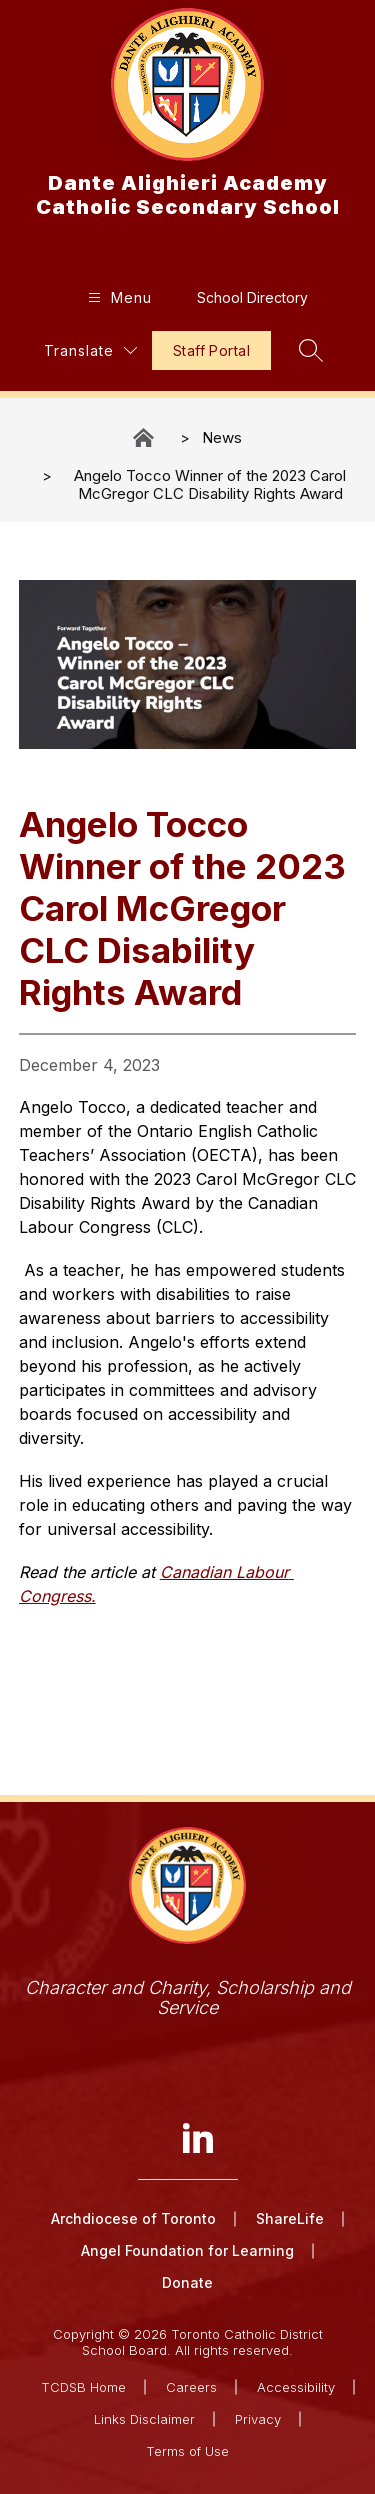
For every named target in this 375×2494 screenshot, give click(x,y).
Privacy (258, 2419)
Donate (187, 2282)
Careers (191, 2387)
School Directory (252, 297)
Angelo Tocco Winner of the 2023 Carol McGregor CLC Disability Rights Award (210, 484)
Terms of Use (187, 2451)
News (222, 437)
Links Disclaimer (144, 2419)
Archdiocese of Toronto (133, 2218)
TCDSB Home (83, 2387)
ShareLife (290, 2218)
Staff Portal (211, 350)
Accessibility (296, 2387)
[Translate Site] (90, 350)
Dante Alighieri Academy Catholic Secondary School (145, 437)
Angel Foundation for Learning (187, 2250)
